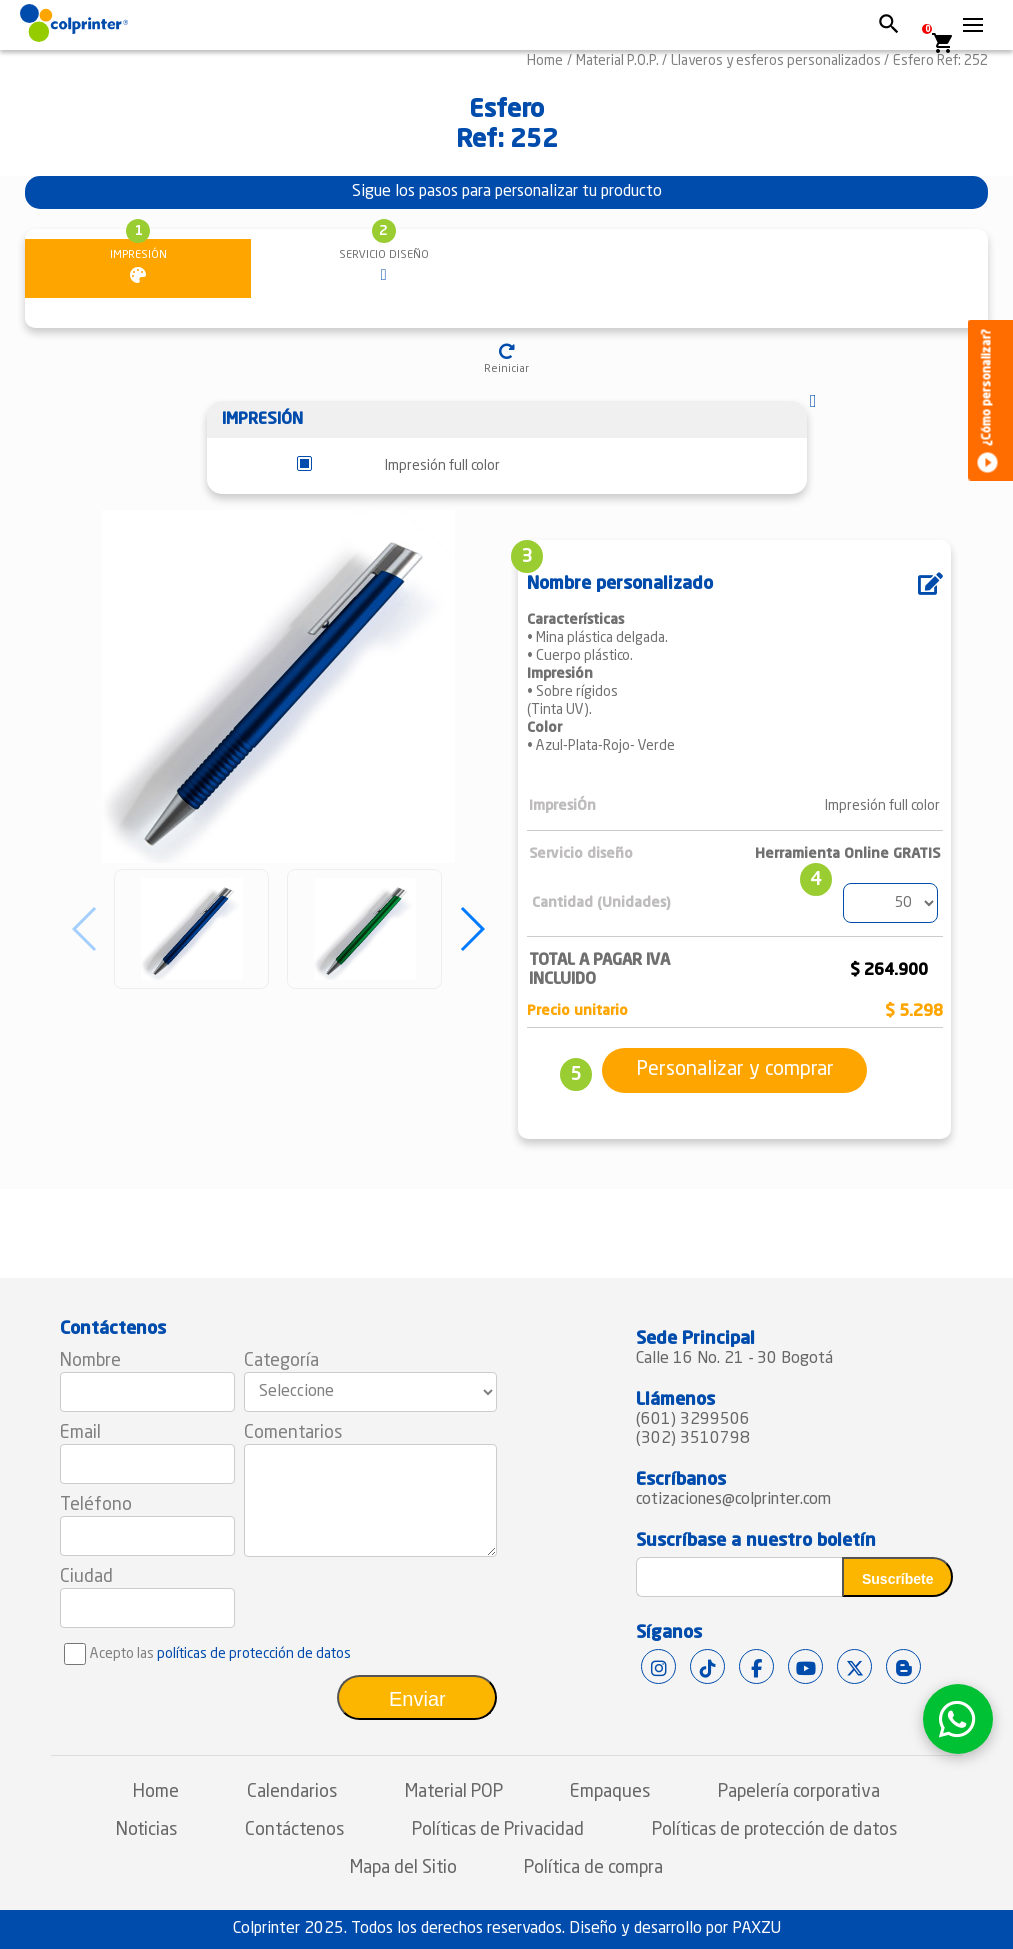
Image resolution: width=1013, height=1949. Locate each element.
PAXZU (756, 1929)
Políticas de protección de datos (774, 1830)
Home (545, 61)
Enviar (417, 1699)
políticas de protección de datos (254, 1654)
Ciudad (86, 1577)
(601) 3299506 (693, 1420)
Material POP (454, 1792)
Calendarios (292, 1792)
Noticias (146, 1830)
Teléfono (96, 1505)
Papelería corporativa (799, 1792)
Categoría (281, 1361)
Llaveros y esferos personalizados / (780, 61)
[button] (471, 929)
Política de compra (593, 1868)
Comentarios (293, 1433)
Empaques (610, 1792)
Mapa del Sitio (403, 1868)
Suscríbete (898, 1579)
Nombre (90, 1361)
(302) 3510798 (693, 1439)
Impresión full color (442, 466)
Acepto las (220, 1654)
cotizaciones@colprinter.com (733, 1500)
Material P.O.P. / (621, 61)
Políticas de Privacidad (498, 1830)
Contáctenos (294, 1830)
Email (80, 1433)
